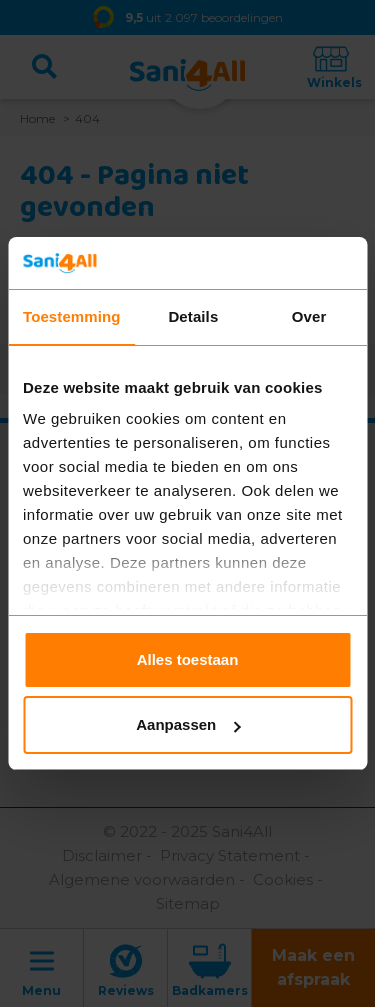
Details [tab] (193, 316)
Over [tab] (309, 316)
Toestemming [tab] (72, 316)
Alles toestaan (188, 659)
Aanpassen (188, 724)
